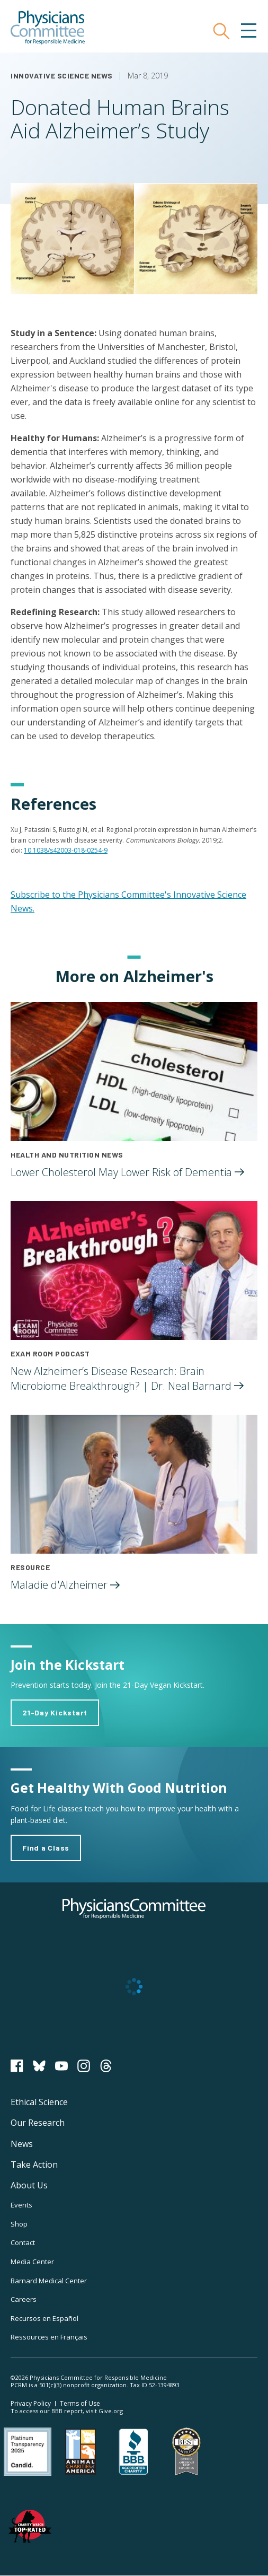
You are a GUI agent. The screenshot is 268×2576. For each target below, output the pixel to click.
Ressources (49, 2337)
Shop (19, 2224)
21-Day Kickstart (54, 1712)
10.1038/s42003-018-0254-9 (66, 850)
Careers (24, 2299)
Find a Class (45, 1847)
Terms (80, 2403)
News (22, 2144)
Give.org (111, 2411)
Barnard (49, 2280)
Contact (23, 2242)
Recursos (44, 2318)
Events (21, 2205)
